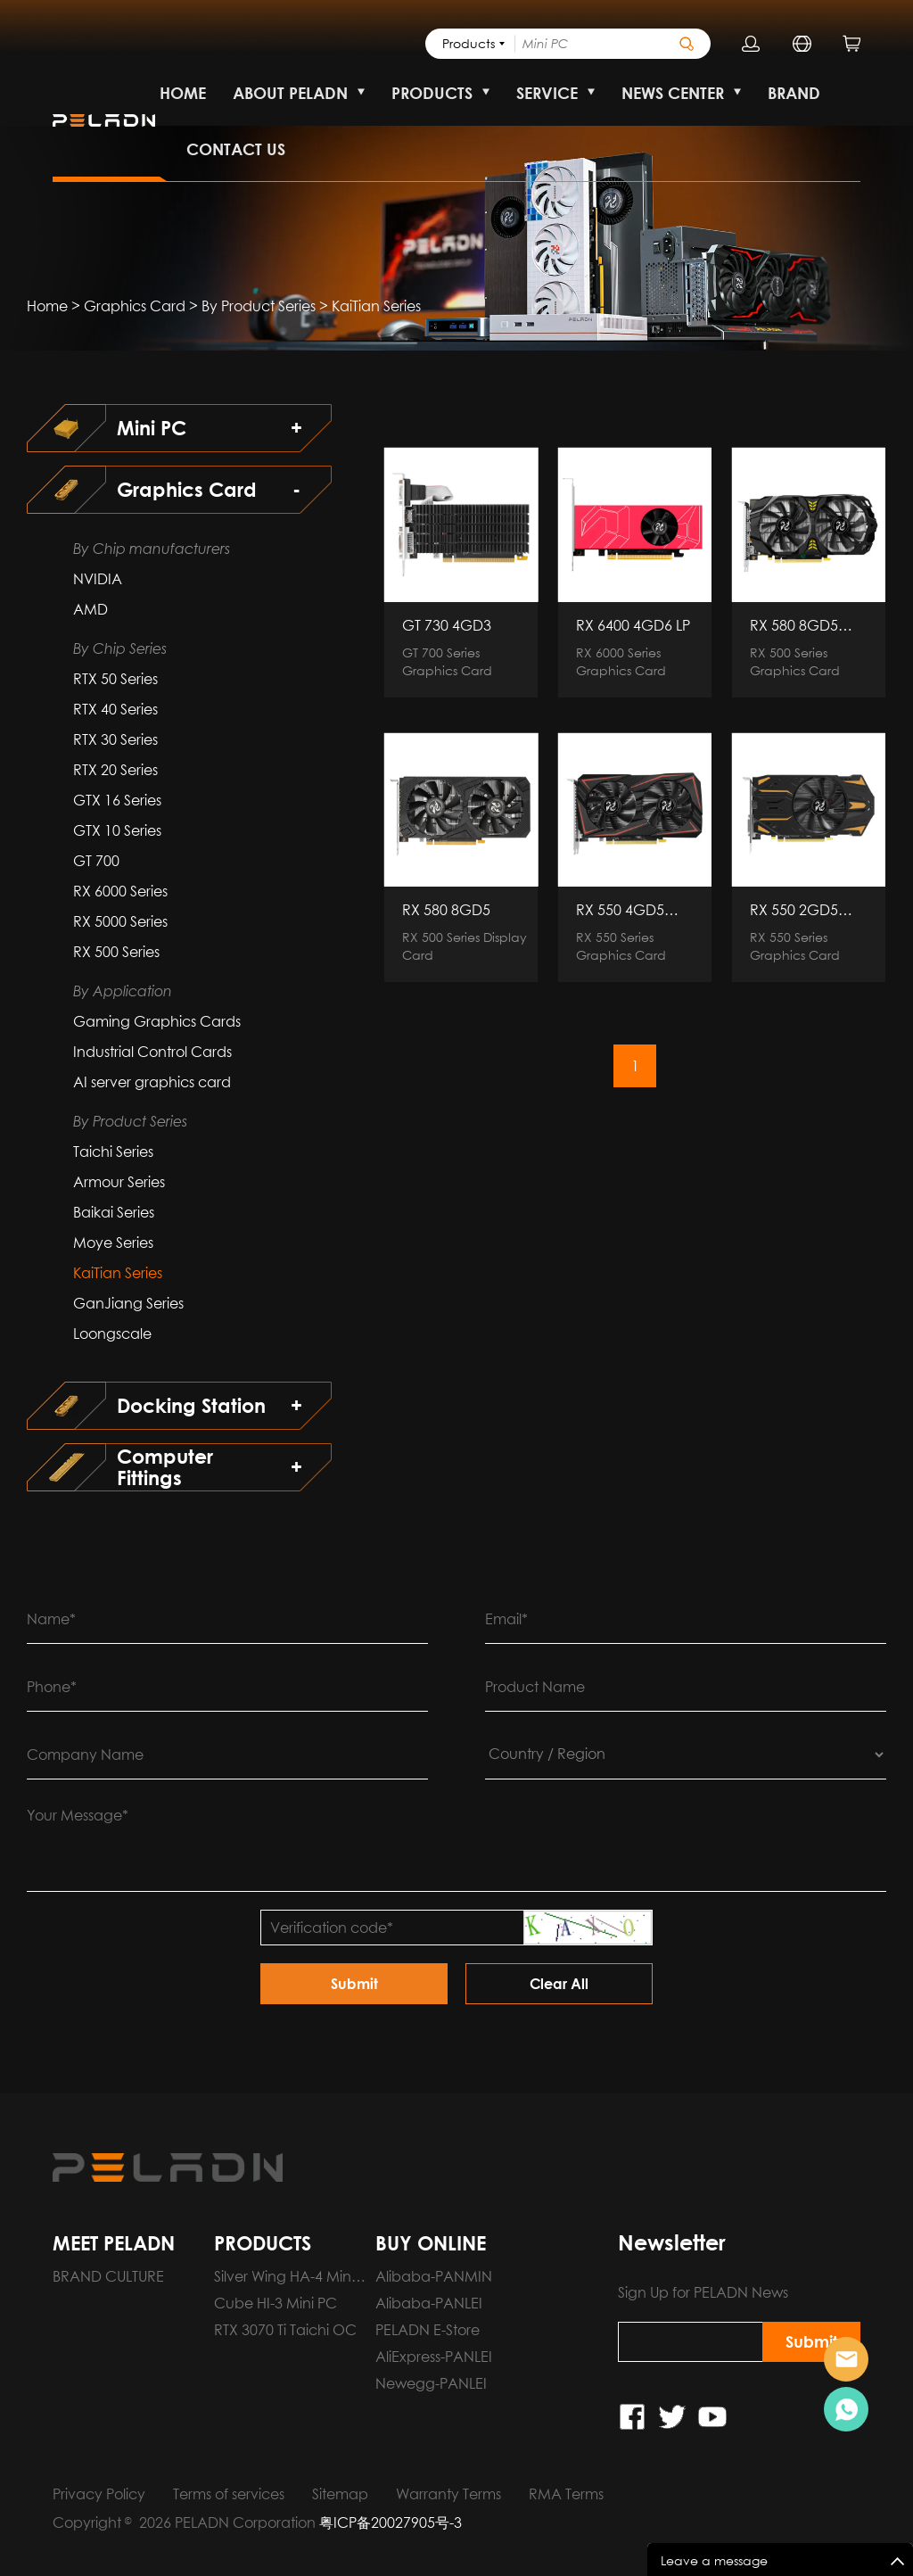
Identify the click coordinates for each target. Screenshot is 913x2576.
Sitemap (340, 2494)
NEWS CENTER (672, 93)
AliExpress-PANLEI (433, 2356)
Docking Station (191, 1405)
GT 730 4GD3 (446, 625)
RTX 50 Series (115, 679)
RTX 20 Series (115, 770)
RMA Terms (566, 2494)
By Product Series (259, 306)
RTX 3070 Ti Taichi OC (285, 2330)
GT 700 (96, 861)
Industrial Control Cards (152, 1052)
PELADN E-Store (427, 2330)
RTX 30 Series (115, 739)
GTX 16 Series (117, 800)
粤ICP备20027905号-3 (390, 2522)
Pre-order (846, 2359)
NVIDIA (97, 579)
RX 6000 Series (120, 891)
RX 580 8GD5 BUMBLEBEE (794, 625)
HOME (183, 93)
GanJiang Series (128, 1303)
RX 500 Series (116, 952)
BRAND (794, 93)
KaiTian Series (376, 306)
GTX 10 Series (117, 830)
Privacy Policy (99, 2494)
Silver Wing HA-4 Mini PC (284, 2278)
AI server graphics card (152, 1082)
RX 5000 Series (120, 921)
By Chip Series (120, 648)
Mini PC (151, 428)
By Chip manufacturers (151, 548)
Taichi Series (113, 1151)
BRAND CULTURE (108, 2276)
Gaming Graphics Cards (157, 1021)
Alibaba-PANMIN (433, 2276)
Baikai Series (113, 1212)
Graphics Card (134, 306)
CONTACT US (235, 149)
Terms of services (228, 2494)
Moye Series (113, 1242)
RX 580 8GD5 (446, 910)
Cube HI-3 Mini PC (275, 2303)
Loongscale (112, 1333)
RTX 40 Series (115, 709)
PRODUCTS (432, 93)
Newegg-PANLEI (431, 2383)
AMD (90, 609)
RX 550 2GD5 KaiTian (794, 910)
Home (47, 306)
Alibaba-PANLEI (428, 2303)
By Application (122, 991)
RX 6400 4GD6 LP (633, 625)
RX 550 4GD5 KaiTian (620, 910)
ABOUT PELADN (290, 93)
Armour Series (119, 1182)
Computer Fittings (165, 1467)
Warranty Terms (448, 2494)
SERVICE (547, 93)
